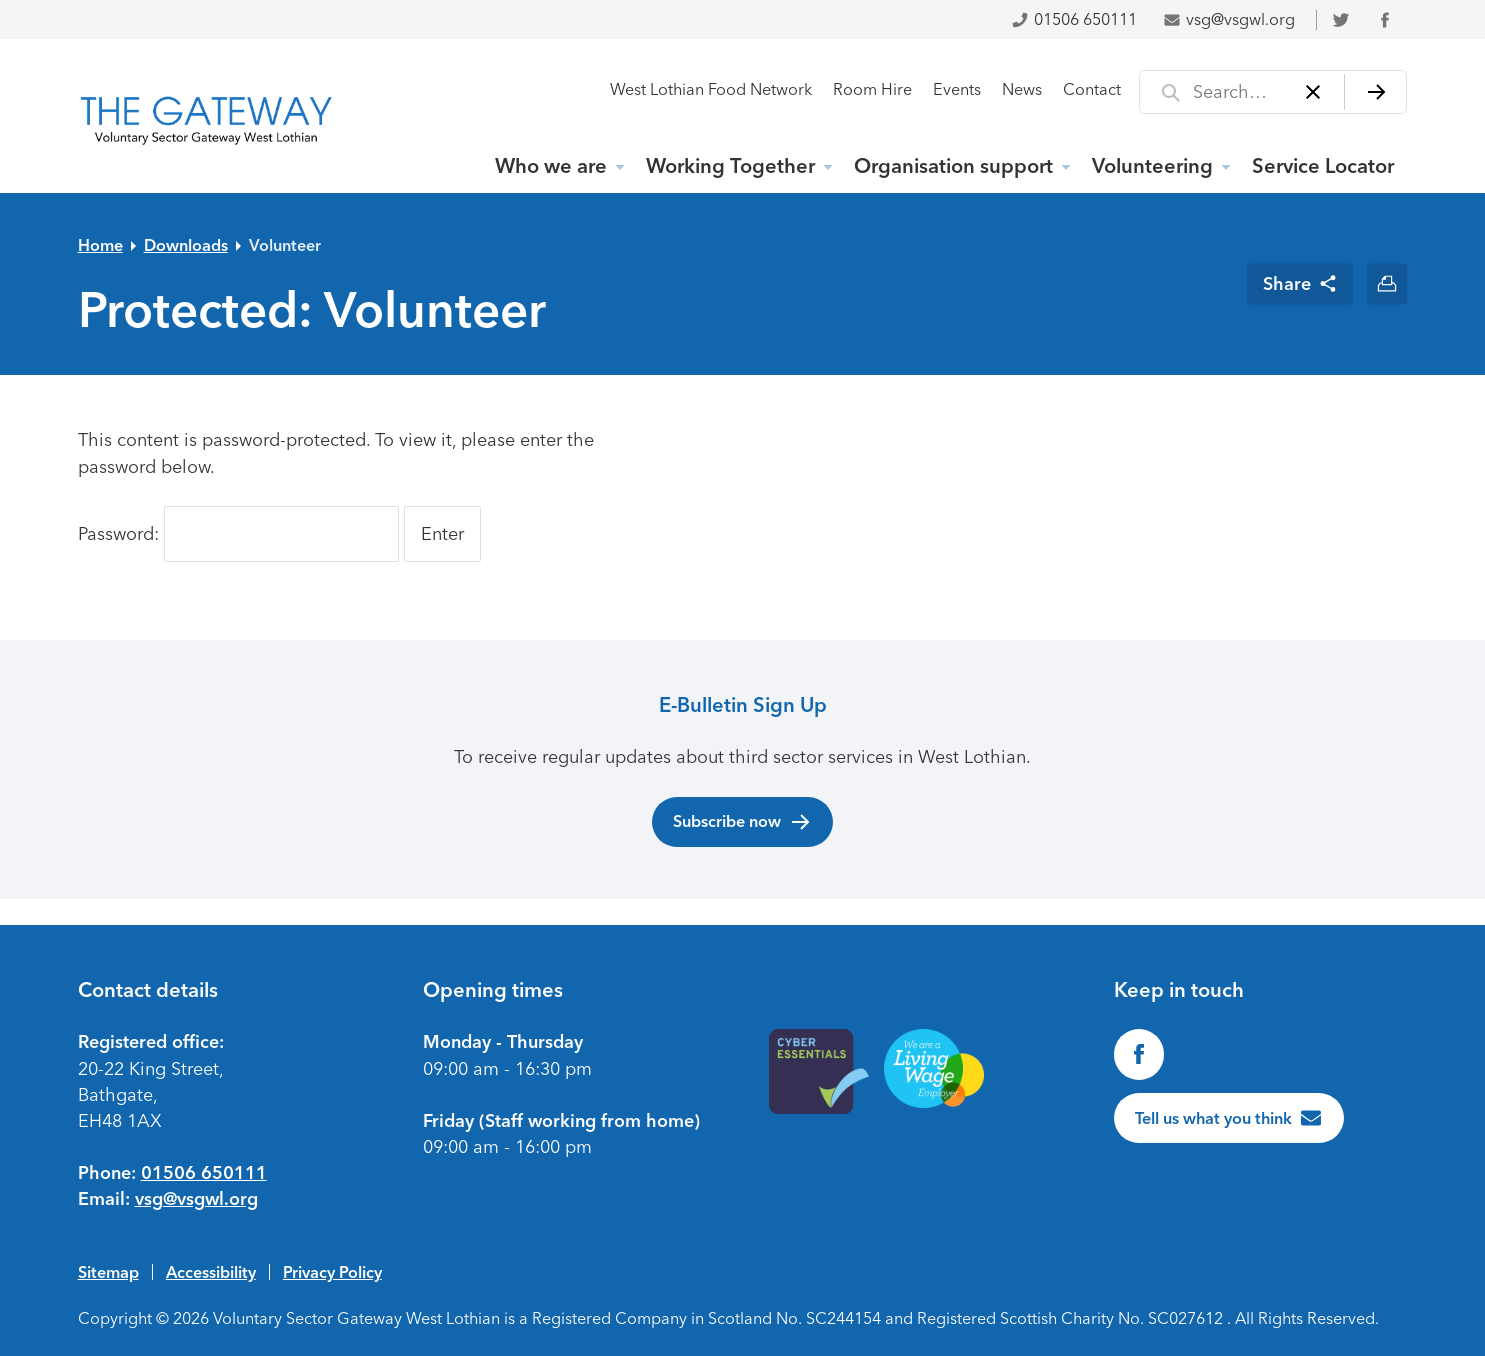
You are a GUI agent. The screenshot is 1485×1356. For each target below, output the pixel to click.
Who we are (551, 166)
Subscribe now (742, 822)
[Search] (1375, 92)
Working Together (730, 166)
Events (957, 89)
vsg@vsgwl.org (1229, 19)
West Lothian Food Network (711, 89)
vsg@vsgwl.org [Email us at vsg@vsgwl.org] (196, 1199)
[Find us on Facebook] (1139, 1054)
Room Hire (872, 89)
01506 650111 (1074, 19)
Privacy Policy (332, 1272)
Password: (238, 534)
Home (100, 245)
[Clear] (1312, 92)
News (1022, 89)
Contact (1092, 89)
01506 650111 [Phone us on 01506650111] (204, 1173)
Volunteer (285, 245)
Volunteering (1152, 166)
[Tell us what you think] (1229, 1118)
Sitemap (108, 1272)
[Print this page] (1387, 283)
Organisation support (953, 166)
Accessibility (211, 1272)
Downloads (186, 245)
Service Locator (1323, 166)
